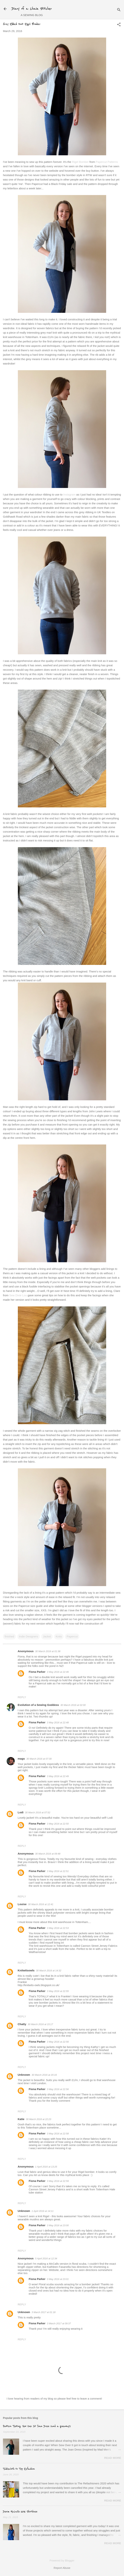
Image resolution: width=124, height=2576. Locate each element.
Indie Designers (28, 1636)
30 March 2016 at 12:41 (40, 1904)
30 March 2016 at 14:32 (48, 1970)
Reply (22, 1697)
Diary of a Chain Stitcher (32, 9)
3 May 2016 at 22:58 (58, 2133)
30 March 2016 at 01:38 (47, 1651)
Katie (21, 2119)
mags (21, 1758)
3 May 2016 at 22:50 (58, 1823)
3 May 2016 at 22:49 (58, 1776)
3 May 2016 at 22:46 (58, 1672)
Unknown (24, 2074)
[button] (119, 24)
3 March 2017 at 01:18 (44, 2312)
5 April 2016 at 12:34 (46, 2258)
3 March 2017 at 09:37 (59, 2323)
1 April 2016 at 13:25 (46, 2166)
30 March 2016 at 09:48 (47, 1853)
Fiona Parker (37, 1671)
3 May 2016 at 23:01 (58, 2279)
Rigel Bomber (80, 161)
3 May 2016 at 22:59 (58, 2181)
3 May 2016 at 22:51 (58, 1871)
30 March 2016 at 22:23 (38, 2119)
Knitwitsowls (26, 1970)
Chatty (22, 2024)
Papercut (72, 1636)
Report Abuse (62, 2567)
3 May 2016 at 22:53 (58, 1928)
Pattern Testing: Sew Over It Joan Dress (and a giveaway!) (37, 2426)
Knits (59, 1636)
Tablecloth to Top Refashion (19, 2469)
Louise (22, 1904)
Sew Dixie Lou (18, 1295)
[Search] (119, 10)
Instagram (69, 494)
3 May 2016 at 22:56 (58, 2041)
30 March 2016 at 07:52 (37, 1812)
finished (9, 1636)
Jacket (47, 1636)
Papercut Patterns (107, 161)
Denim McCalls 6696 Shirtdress (20, 2511)
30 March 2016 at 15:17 (40, 2024)
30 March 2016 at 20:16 (44, 2074)
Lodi (21, 1812)
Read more (112, 2457)
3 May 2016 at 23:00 (58, 2225)
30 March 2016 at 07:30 (39, 1758)
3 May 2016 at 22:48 (58, 1722)
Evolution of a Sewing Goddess (38, 1704)
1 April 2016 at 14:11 (43, 2211)
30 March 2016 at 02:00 (73, 1705)
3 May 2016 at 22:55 (58, 1991)
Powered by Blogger (61, 2560)
